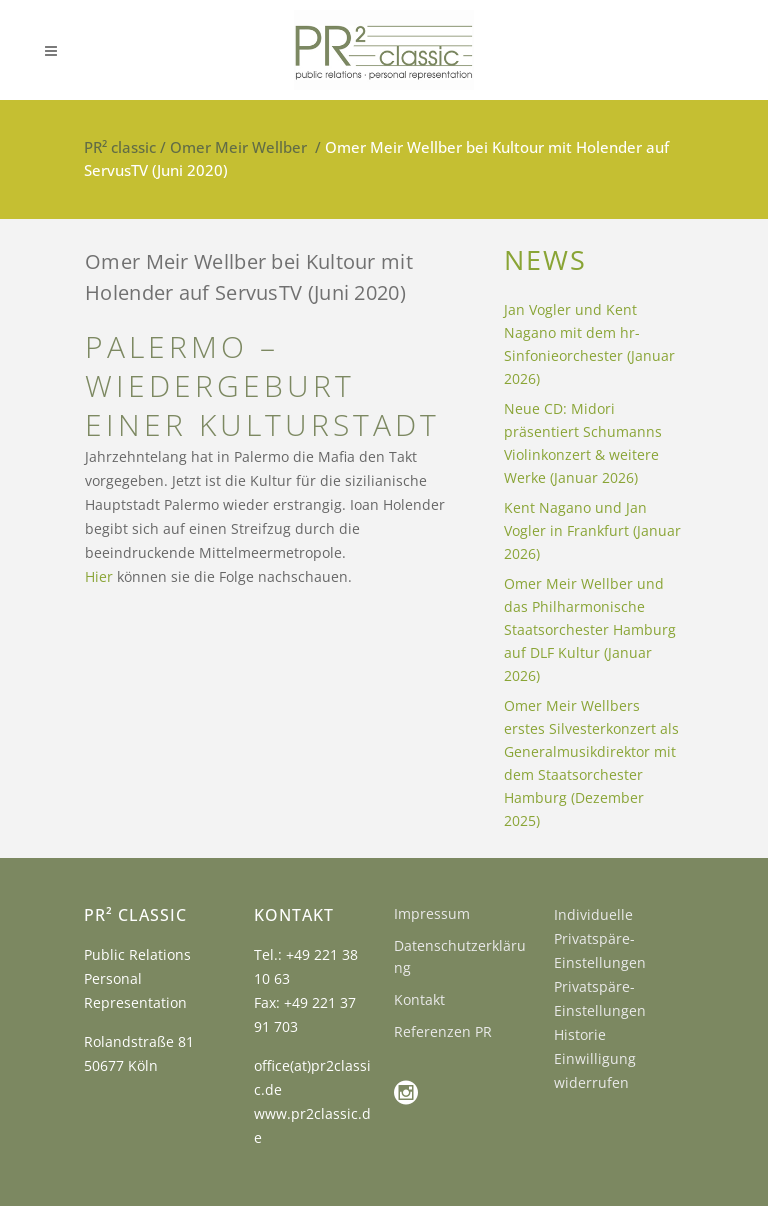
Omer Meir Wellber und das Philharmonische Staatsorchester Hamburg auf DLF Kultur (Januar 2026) (590, 629)
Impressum (432, 913)
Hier (99, 576)
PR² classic (120, 147)
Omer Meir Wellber (238, 147)
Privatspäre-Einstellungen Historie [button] (600, 1010)
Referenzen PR (443, 1031)
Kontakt (419, 999)
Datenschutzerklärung (460, 956)
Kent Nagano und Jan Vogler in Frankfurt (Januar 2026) (592, 530)
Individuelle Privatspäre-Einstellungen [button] (600, 938)
